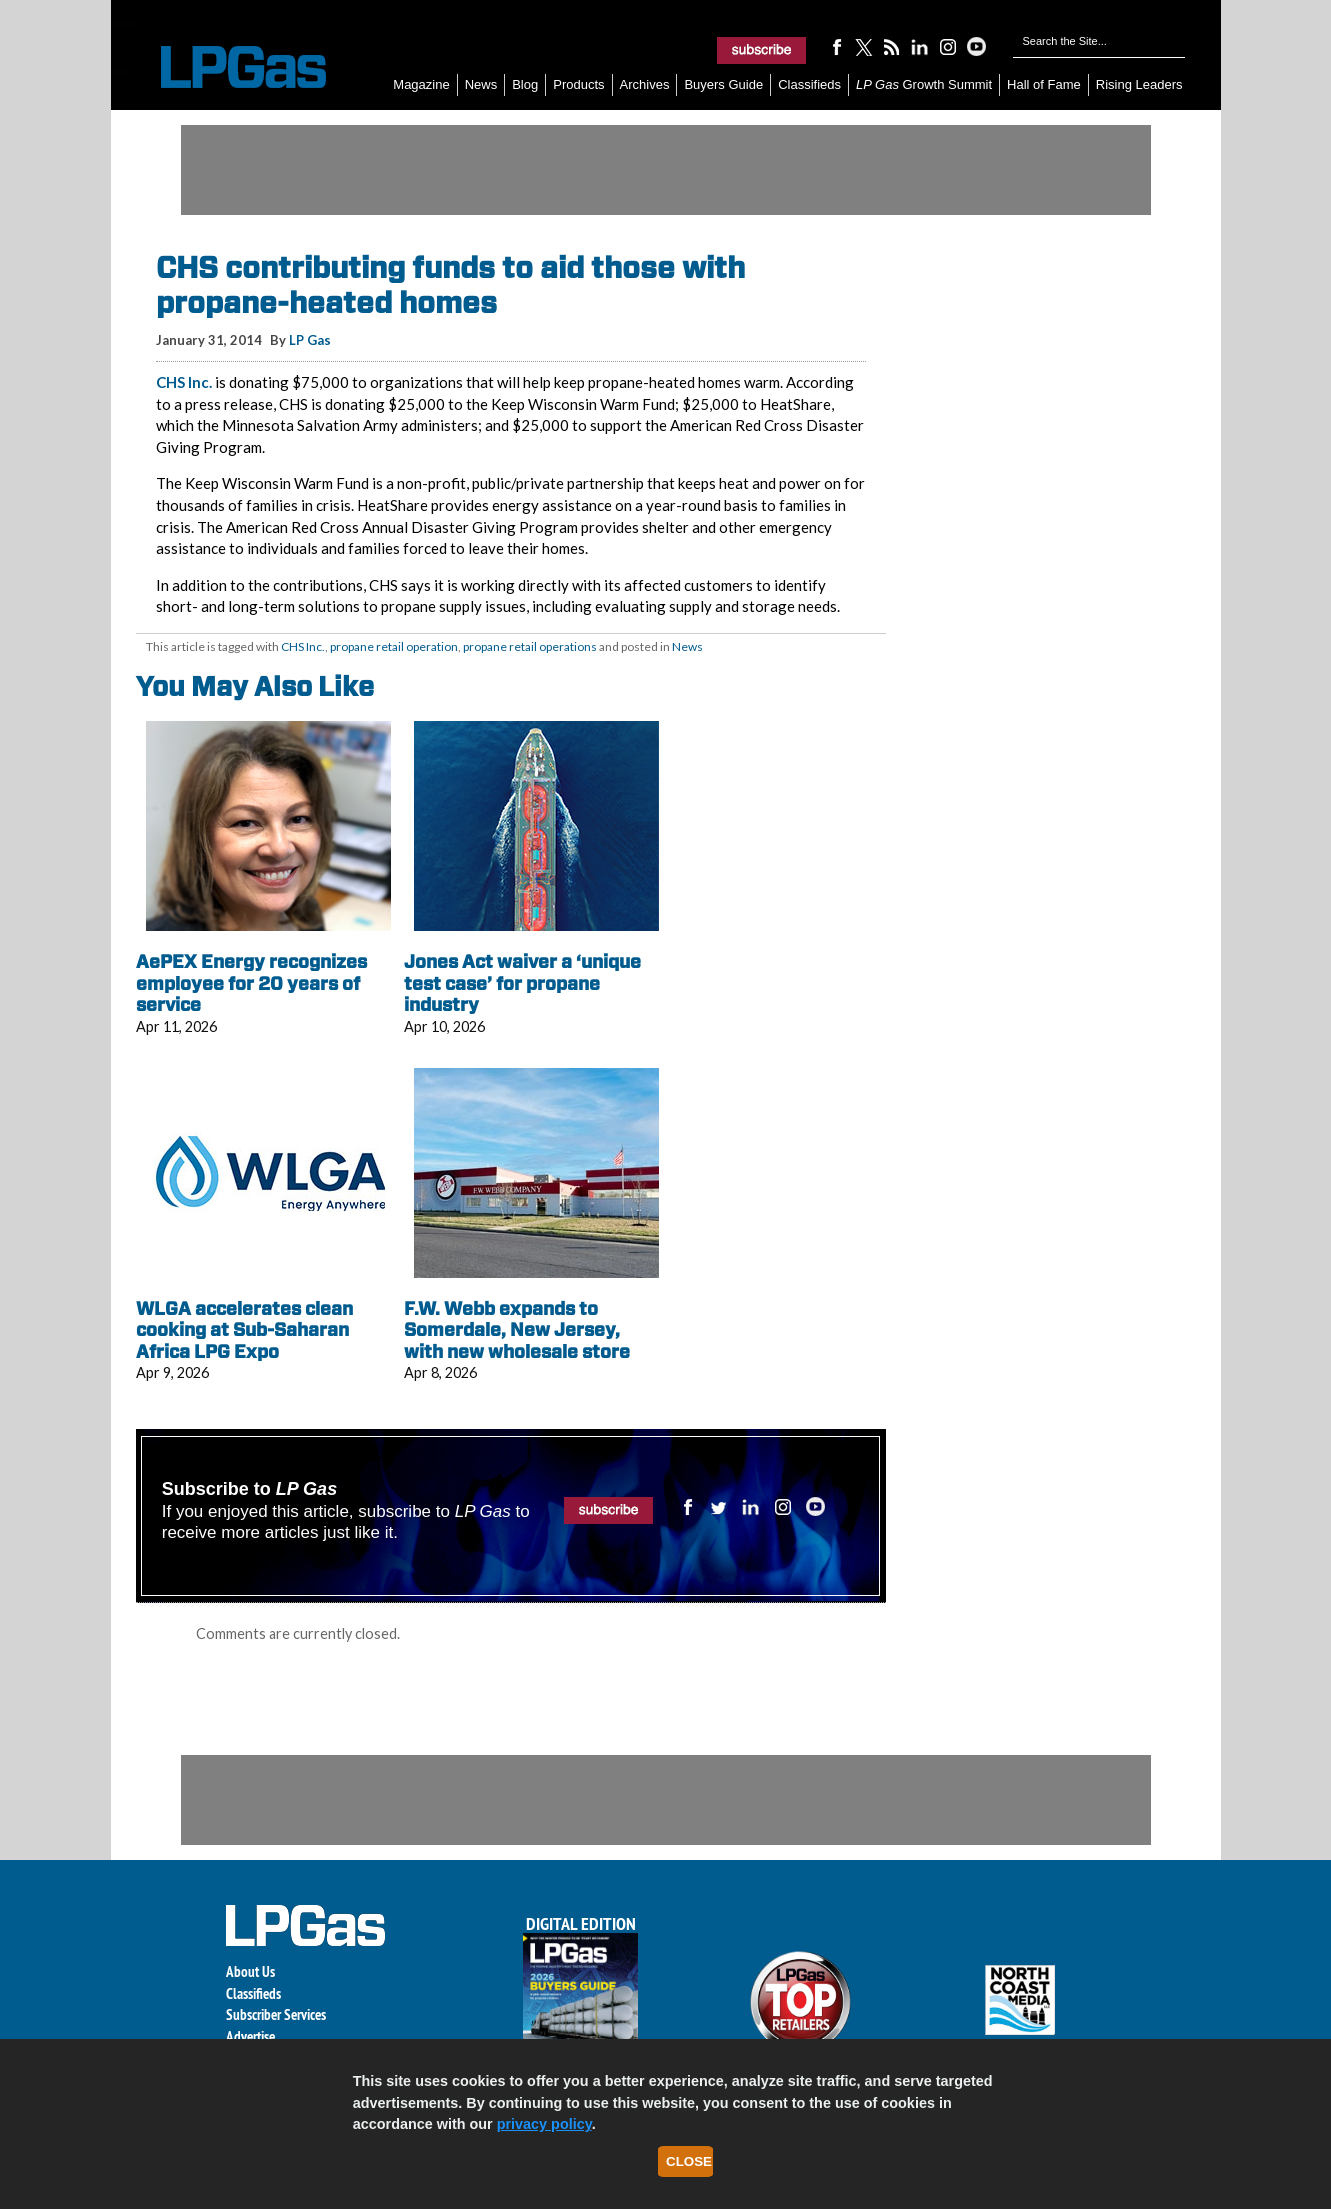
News (481, 84)
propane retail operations (530, 646)
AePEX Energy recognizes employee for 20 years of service (251, 983)
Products (578, 84)
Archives (645, 84)
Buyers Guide (723, 84)
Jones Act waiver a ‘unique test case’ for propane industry (522, 983)
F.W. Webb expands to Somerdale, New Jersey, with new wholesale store (517, 1330)
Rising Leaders (1139, 84)
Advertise (250, 2036)
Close (689, 2161)
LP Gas (310, 340)
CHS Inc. (184, 382)
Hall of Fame (1044, 84)
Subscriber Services (276, 2014)
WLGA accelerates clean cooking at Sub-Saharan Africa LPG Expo (244, 1330)
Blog (525, 84)
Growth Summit (924, 84)
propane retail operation (394, 646)
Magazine (421, 84)
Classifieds (809, 84)
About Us (250, 1971)
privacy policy (544, 2124)
